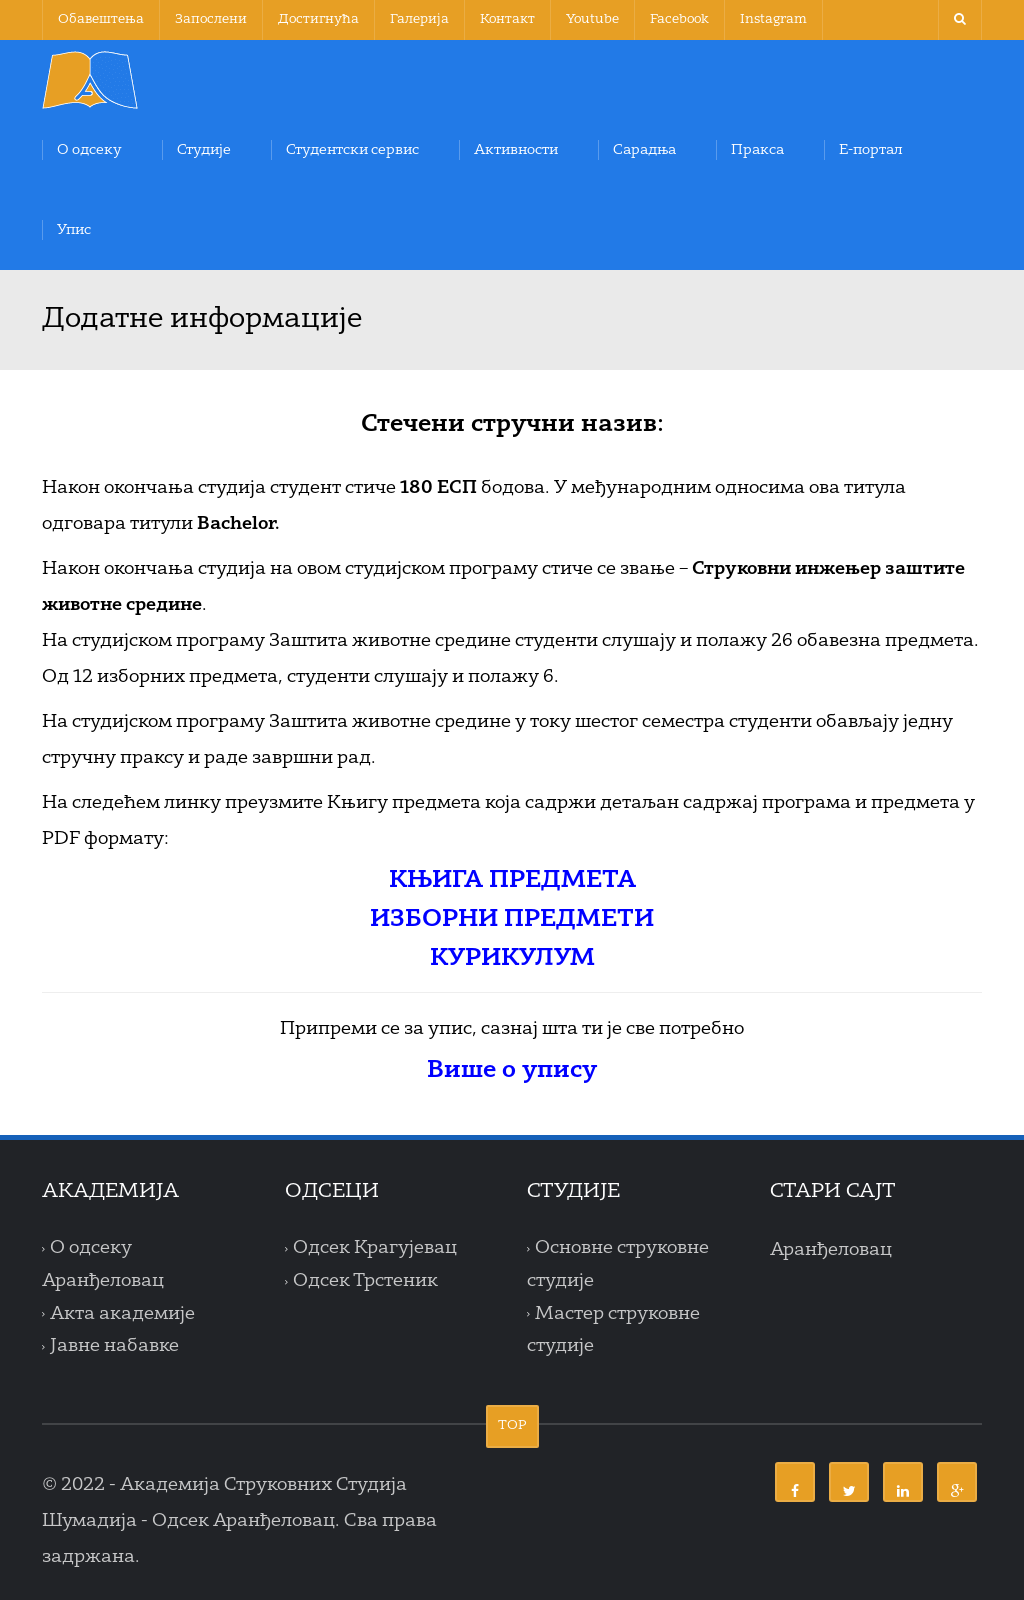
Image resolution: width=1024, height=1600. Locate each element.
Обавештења (101, 19)
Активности (516, 150)
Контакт (507, 19)
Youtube (592, 19)
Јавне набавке (114, 1347)
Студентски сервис (352, 150)
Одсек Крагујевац (375, 1249)
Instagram (773, 19)
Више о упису (512, 1071)
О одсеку (89, 150)
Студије (204, 150)
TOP (512, 1425)
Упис (74, 230)
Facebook (679, 19)
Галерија (419, 19)
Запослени (211, 19)
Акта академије (122, 1314)
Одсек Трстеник (365, 1281)
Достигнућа (318, 19)
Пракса (757, 150)
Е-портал (871, 150)
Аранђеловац (831, 1250)
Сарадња (644, 150)
